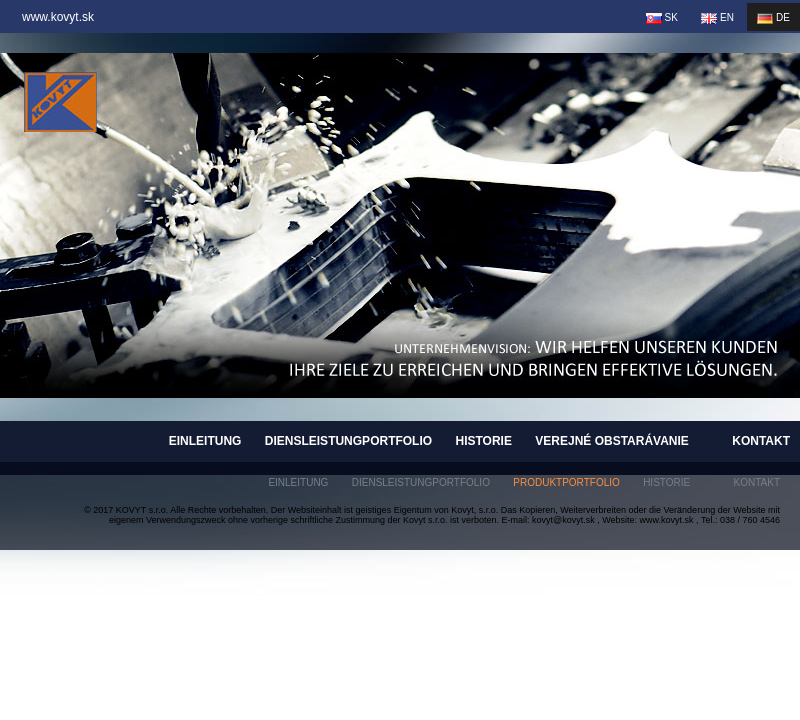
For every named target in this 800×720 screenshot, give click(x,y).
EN (717, 18)
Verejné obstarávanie (612, 441)
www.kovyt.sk (58, 17)
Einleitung (205, 441)
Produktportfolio (566, 482)
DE (773, 18)
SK (662, 18)
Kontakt (761, 441)
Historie (483, 441)
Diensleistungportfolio (348, 441)
